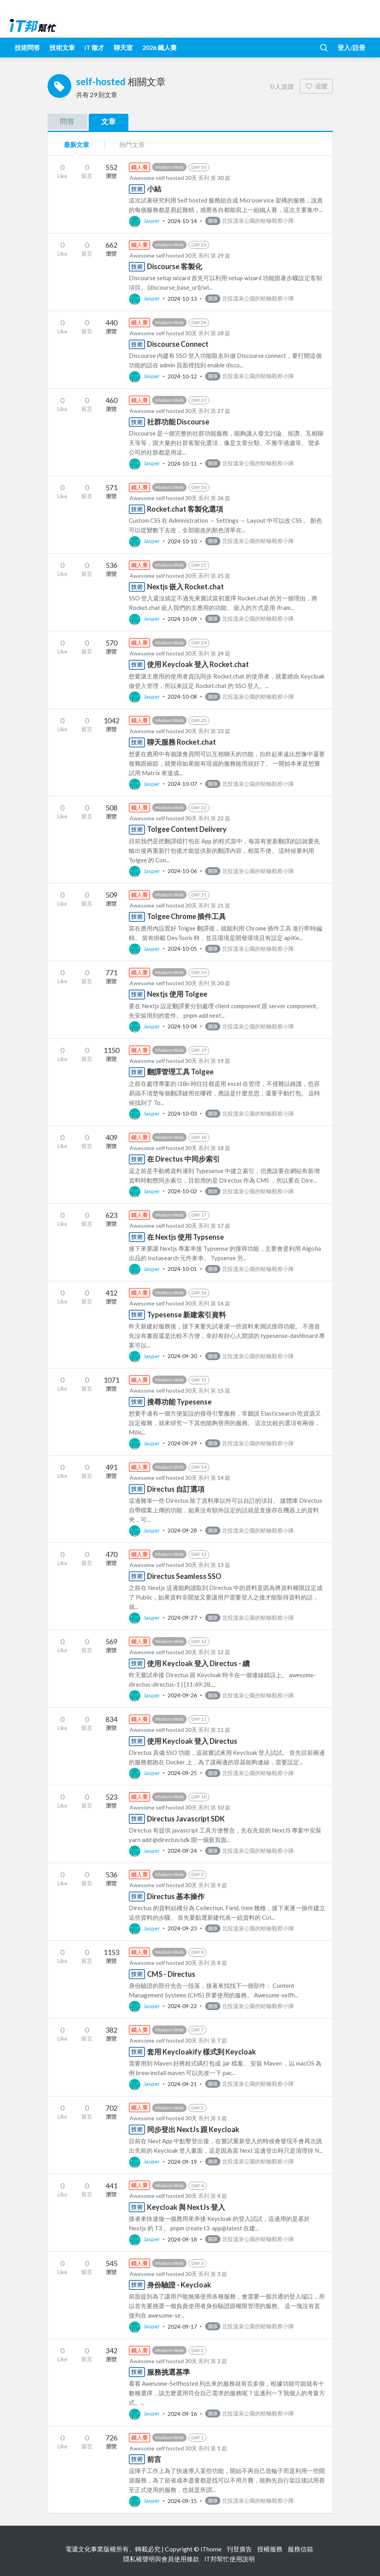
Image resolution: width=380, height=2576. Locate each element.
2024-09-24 (182, 1850)
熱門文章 (132, 144)
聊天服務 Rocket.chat (181, 742)
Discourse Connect (177, 344)
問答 (67, 121)
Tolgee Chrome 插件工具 (186, 916)
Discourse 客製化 (174, 266)
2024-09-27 (182, 1617)
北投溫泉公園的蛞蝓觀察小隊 (249, 220)
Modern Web (169, 167)
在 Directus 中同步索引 (183, 1158)
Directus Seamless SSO (184, 1576)
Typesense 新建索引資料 (186, 1314)
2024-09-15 (182, 2500)
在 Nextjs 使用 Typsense (185, 1237)
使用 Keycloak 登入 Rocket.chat (198, 664)
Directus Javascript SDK (186, 1818)
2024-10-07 (182, 783)
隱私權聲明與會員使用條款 (161, 2559)
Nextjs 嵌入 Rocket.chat (185, 586)
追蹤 (316, 86)
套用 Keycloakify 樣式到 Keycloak (201, 2051)
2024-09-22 (182, 2006)
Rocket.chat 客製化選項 (185, 508)
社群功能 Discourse (178, 421)
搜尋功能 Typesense (179, 1401)
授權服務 (270, 2549)
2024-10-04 (182, 1026)
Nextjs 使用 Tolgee (177, 994)
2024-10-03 (182, 1113)
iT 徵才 (94, 47)
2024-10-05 (182, 948)
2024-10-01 (182, 1268)
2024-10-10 (182, 540)
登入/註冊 (351, 47)
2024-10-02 (182, 1191)
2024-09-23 (182, 1928)
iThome (211, 2549)
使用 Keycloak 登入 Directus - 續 (198, 1663)
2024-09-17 (182, 2326)
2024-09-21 (182, 2083)
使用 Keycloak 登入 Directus (192, 1741)
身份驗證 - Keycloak (179, 2284)
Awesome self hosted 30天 (163, 177)
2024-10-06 (182, 871)
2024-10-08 (182, 696)
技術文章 (62, 47)
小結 (154, 188)
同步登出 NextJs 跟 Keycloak (193, 2129)
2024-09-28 (182, 1530)
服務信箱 (300, 2549)
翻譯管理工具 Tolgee (180, 1071)
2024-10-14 (182, 220)
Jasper (145, 220)
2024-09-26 (182, 1695)
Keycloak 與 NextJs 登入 (186, 2207)
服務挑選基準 (168, 2372)
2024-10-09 (182, 618)
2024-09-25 (182, 1773)
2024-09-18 (182, 2239)
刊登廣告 (239, 2549)
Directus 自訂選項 (175, 1489)
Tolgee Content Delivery (187, 829)
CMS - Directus (171, 1974)
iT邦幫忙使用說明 (229, 2559)
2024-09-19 (182, 2161)
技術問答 (27, 47)
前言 (154, 2459)
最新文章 (76, 144)
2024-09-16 (182, 2413)
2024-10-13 (182, 298)
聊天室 (123, 47)
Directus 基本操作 (175, 1896)
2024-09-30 (182, 1356)
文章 (108, 121)
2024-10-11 (182, 463)
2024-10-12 (182, 376)
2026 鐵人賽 (159, 47)
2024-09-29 (182, 1443)
